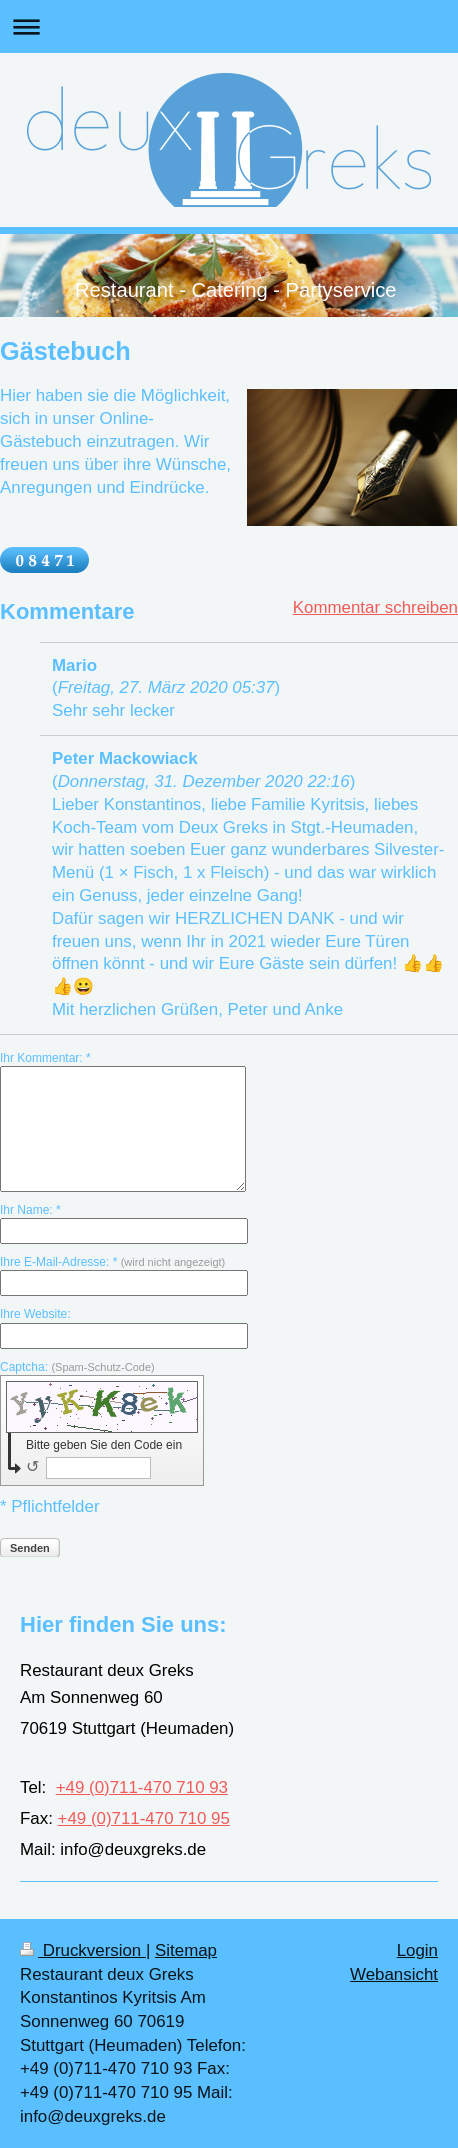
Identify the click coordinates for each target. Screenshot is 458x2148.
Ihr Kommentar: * (45, 1058)
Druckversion (83, 1950)
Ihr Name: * (30, 1210)
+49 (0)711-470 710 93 (142, 1787)
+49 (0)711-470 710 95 (144, 1818)
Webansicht (394, 1974)
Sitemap (186, 1950)
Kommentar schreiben (375, 607)
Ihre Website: (35, 1314)
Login (417, 1950)
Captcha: (77, 1367)
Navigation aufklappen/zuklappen (229, 26)
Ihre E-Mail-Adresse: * (112, 1262)
